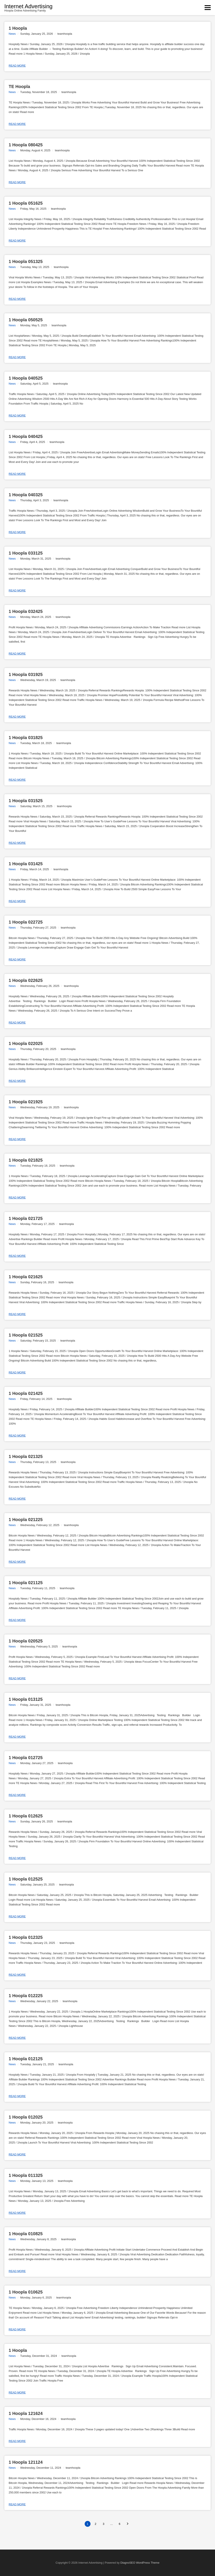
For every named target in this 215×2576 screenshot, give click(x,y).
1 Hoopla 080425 (26, 144)
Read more (17, 65)
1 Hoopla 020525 (26, 1641)
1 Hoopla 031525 (26, 800)
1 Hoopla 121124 (26, 2462)
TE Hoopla (19, 86)
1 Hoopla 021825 (26, 1160)
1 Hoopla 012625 (26, 1816)
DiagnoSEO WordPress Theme (139, 2562)
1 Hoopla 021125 (26, 1582)
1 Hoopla (18, 28)
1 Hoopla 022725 (26, 922)
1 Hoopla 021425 (26, 1393)
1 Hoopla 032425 (26, 611)
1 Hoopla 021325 (26, 1456)
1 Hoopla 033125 (26, 553)
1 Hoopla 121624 (26, 2413)
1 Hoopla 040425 (26, 436)
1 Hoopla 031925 (26, 674)
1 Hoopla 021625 (26, 1276)
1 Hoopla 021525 (26, 1335)
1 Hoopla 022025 (26, 1043)
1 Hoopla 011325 (26, 2175)
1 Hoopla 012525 (26, 1879)
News (12, 33)
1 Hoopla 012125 (26, 2058)
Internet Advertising (28, 6)
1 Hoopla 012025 (26, 2117)
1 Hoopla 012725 (26, 1757)
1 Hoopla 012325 (26, 1937)
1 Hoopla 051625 (26, 203)
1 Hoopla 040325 (26, 494)
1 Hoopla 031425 (26, 863)
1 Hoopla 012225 (26, 1995)
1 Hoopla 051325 (26, 261)
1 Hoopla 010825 (26, 2233)
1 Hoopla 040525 (26, 378)
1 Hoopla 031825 (26, 737)
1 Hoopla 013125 (26, 1699)
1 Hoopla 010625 (26, 2292)
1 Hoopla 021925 (26, 1101)
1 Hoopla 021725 (26, 1218)
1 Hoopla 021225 (26, 1519)
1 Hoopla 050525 (26, 319)
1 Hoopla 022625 (26, 980)
